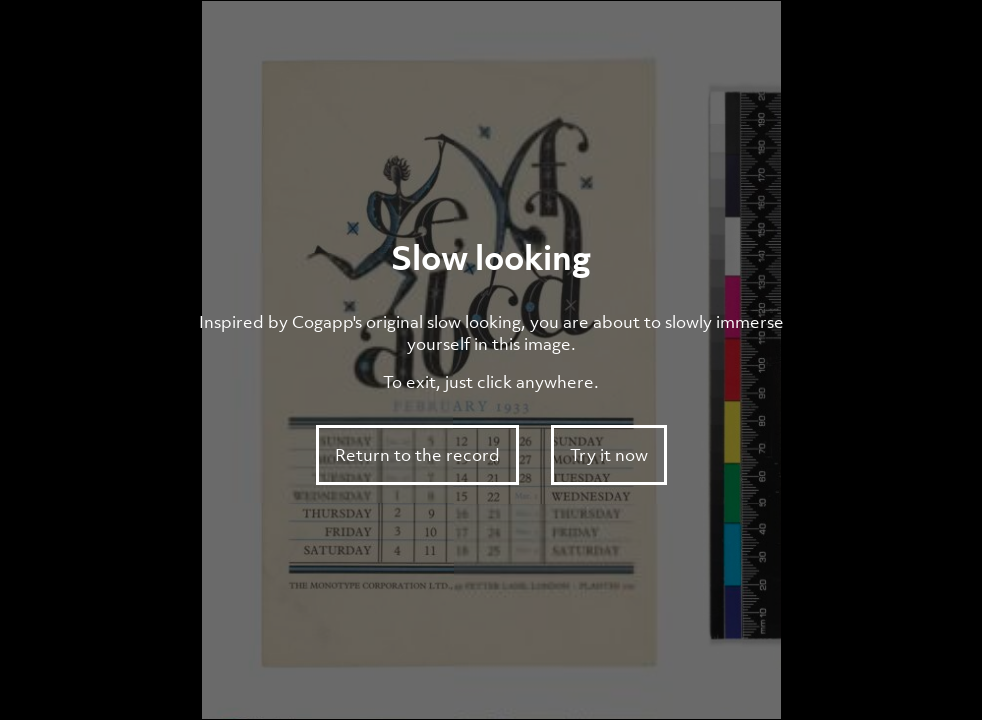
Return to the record (417, 455)
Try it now (609, 455)
